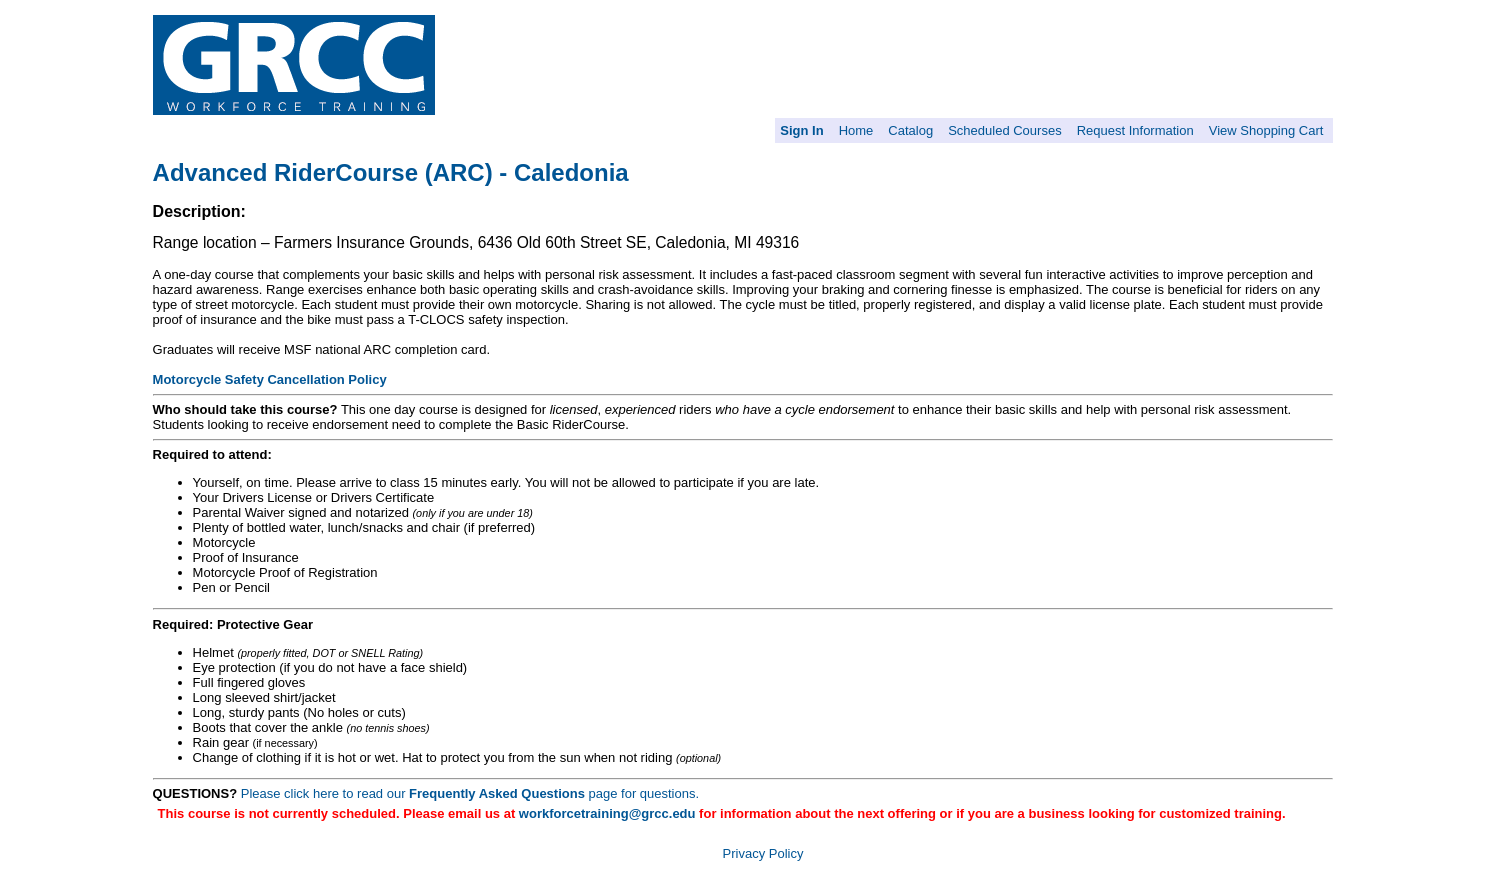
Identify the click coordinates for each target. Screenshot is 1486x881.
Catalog (910, 130)
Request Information (1135, 130)
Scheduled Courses (1004, 130)
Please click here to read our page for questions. (470, 793)
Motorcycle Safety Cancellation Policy (270, 379)
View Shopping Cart (1266, 130)
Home (856, 130)
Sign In (801, 130)
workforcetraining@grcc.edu (607, 813)
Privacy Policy (763, 853)
